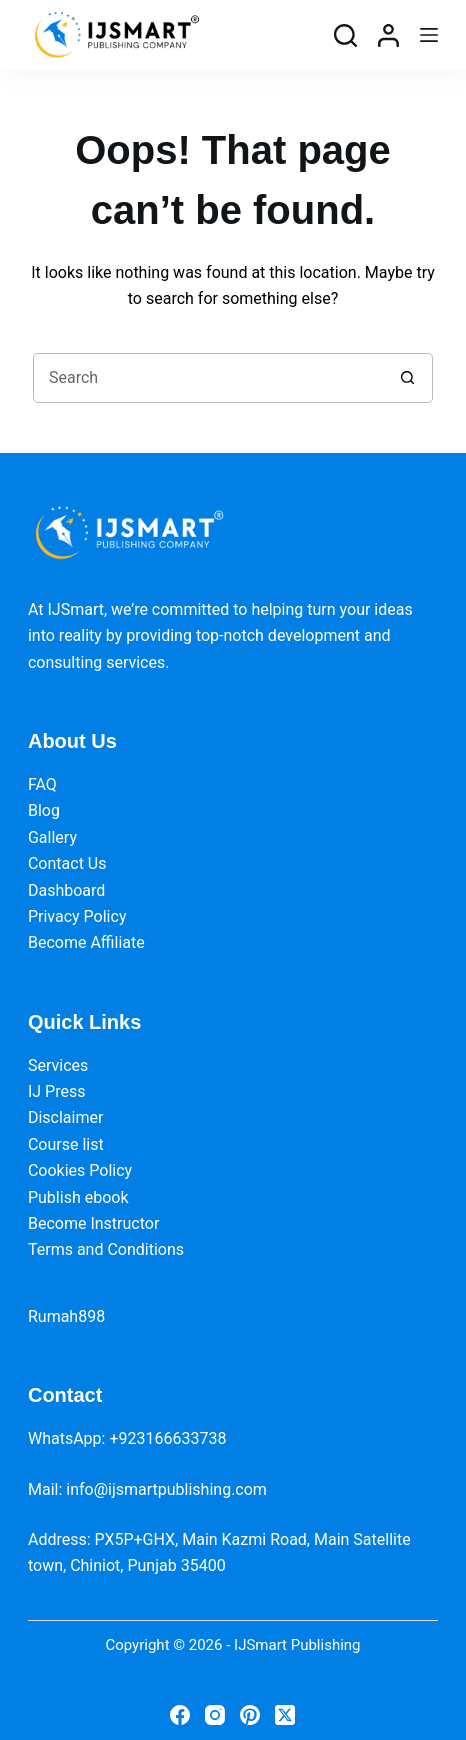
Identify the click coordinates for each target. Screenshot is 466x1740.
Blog (44, 810)
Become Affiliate (86, 942)
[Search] (345, 35)
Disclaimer (65, 1117)
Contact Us (67, 863)
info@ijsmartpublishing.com (166, 1489)
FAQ (42, 784)
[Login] (388, 35)
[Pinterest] (250, 1715)
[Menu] (429, 35)
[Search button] (408, 378)
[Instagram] (215, 1715)
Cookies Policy (80, 1170)
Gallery (52, 837)
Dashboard (66, 890)
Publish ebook (78, 1197)
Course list (66, 1144)
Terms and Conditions (106, 1249)
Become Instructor (93, 1223)
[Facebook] (180, 1715)
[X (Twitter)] (285, 1715)
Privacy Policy (77, 916)
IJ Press (57, 1091)
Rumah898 (66, 1316)
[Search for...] (208, 378)
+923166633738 (167, 1438)
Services (58, 1065)
